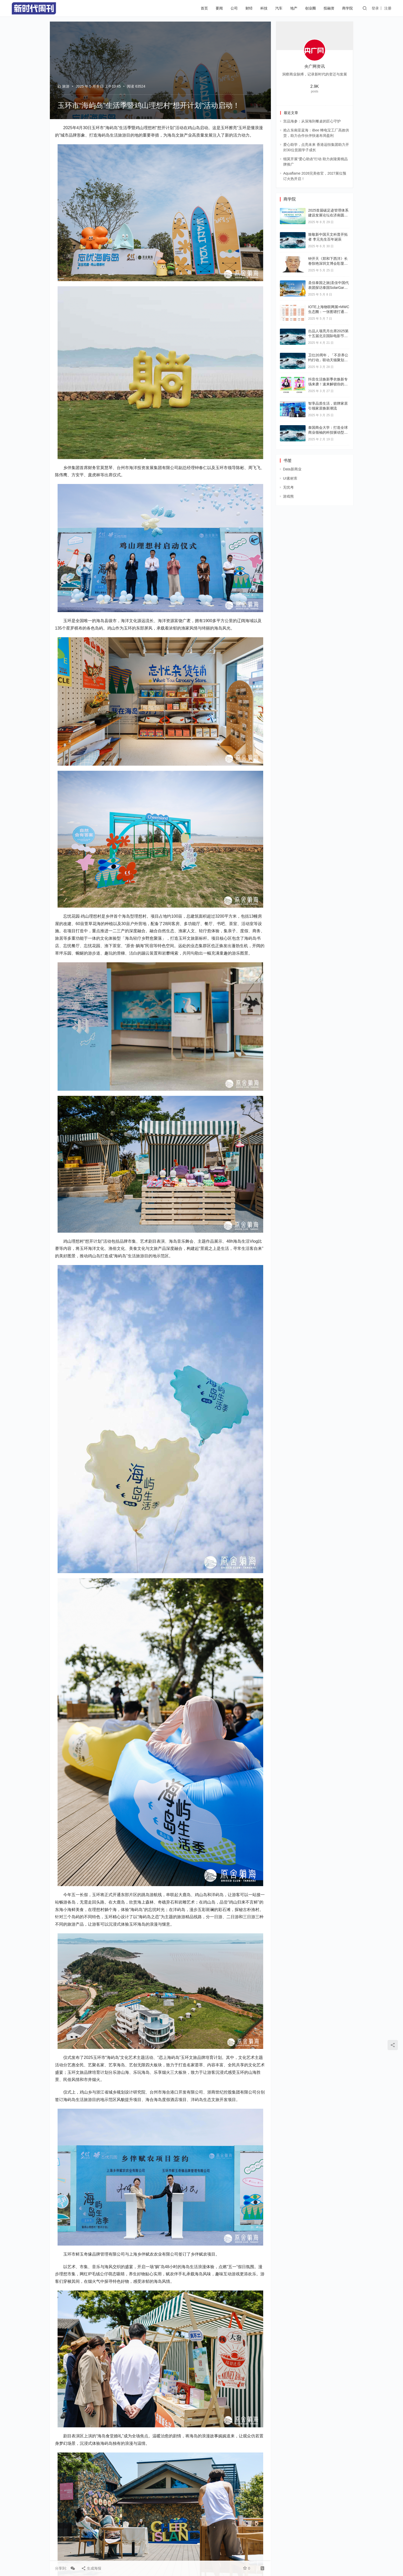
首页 (204, 8)
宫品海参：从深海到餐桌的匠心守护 (312, 121)
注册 (387, 8)
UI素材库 (290, 478)
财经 (249, 8)
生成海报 (91, 2568)
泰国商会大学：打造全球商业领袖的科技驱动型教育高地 (328, 432)
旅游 (65, 86)
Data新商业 (292, 469)
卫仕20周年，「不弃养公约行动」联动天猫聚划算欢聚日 (328, 360)
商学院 (347, 8)
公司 (234, 8)
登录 (375, 8)
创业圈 (310, 8)
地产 (293, 8)
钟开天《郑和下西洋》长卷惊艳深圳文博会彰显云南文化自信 (328, 263)
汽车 (278, 8)
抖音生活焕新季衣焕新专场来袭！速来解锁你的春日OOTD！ (328, 384)
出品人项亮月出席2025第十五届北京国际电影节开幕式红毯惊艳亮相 (328, 336)
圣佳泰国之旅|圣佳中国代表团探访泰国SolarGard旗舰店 (328, 288)
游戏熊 (288, 496)
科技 (264, 8)
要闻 (219, 8)
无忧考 (288, 487)
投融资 (329, 8)
